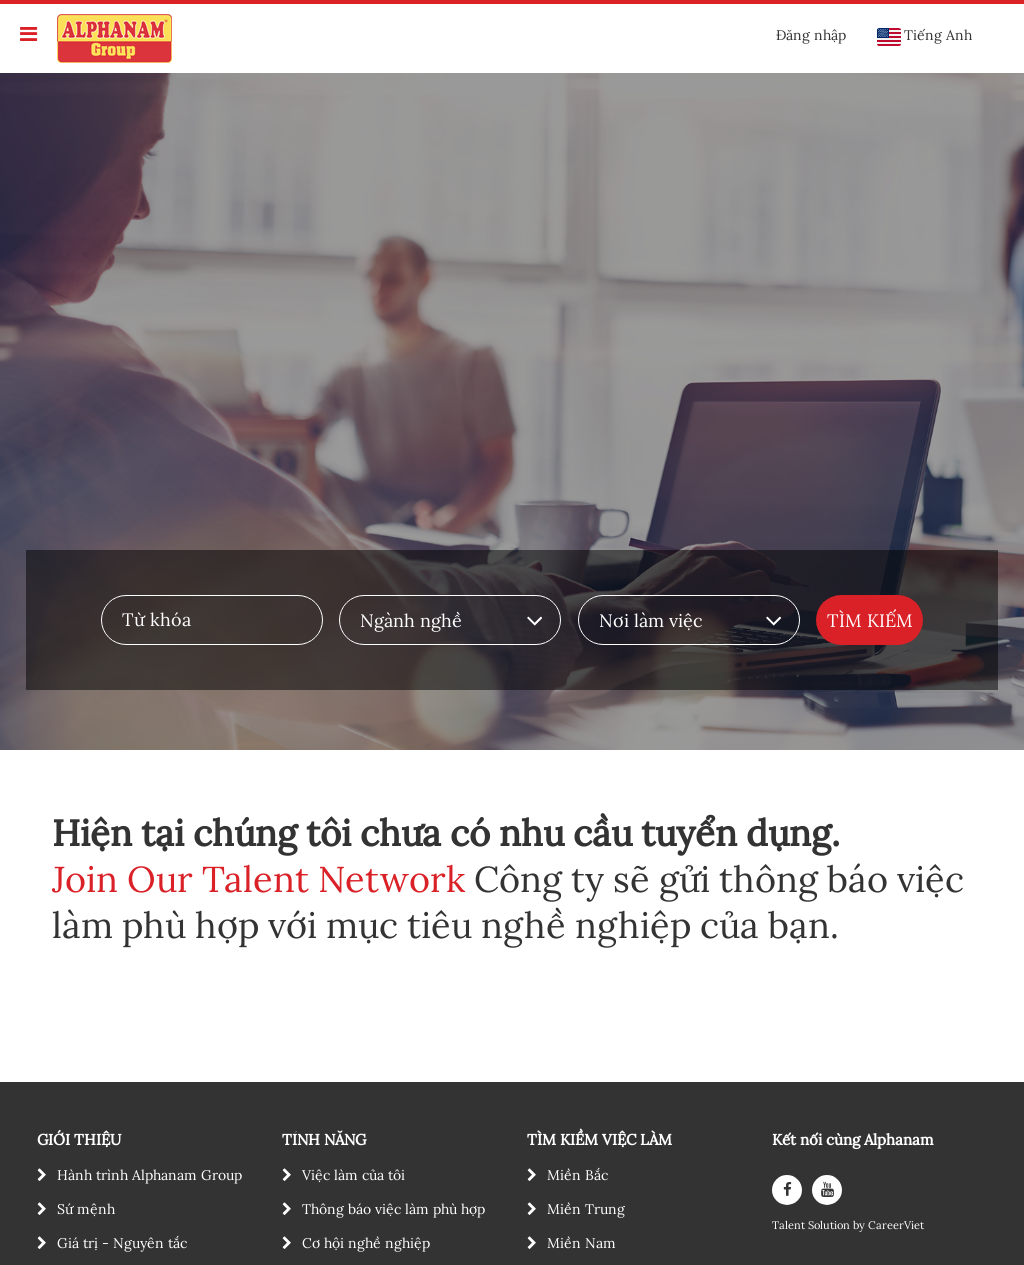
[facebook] (787, 1190)
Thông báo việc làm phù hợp (393, 1209)
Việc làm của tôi (353, 1175)
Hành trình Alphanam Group (149, 1175)
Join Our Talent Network (258, 879)
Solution (830, 1225)
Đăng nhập (811, 35)
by (860, 1225)
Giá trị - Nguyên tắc (122, 1243)
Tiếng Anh (924, 36)
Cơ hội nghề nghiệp (366, 1243)
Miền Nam (581, 1243)
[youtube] (827, 1190)
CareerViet (896, 1225)
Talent (790, 1225)
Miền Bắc (577, 1175)
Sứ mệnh (86, 1209)
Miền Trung (586, 1209)
